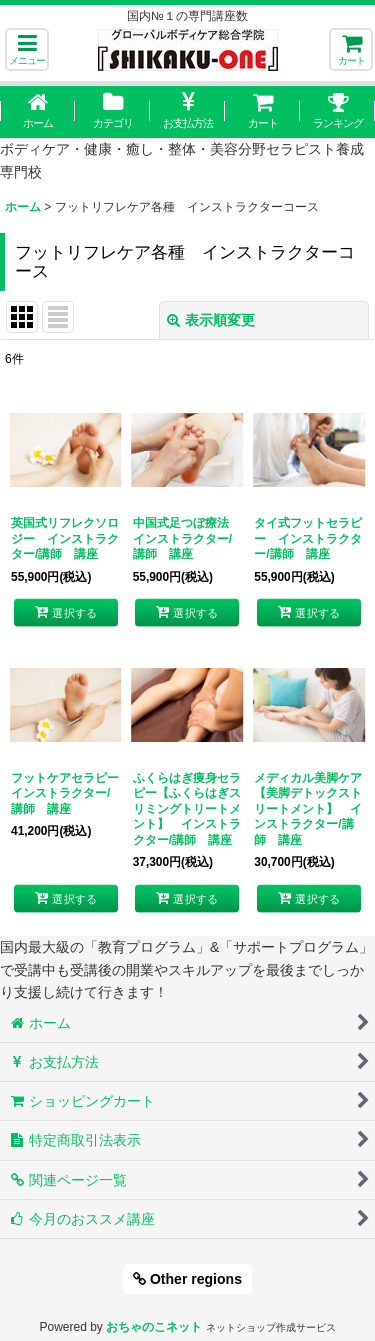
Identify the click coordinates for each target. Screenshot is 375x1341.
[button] (27, 49)
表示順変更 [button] (211, 320)
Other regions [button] (187, 1279)
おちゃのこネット (154, 1327)
